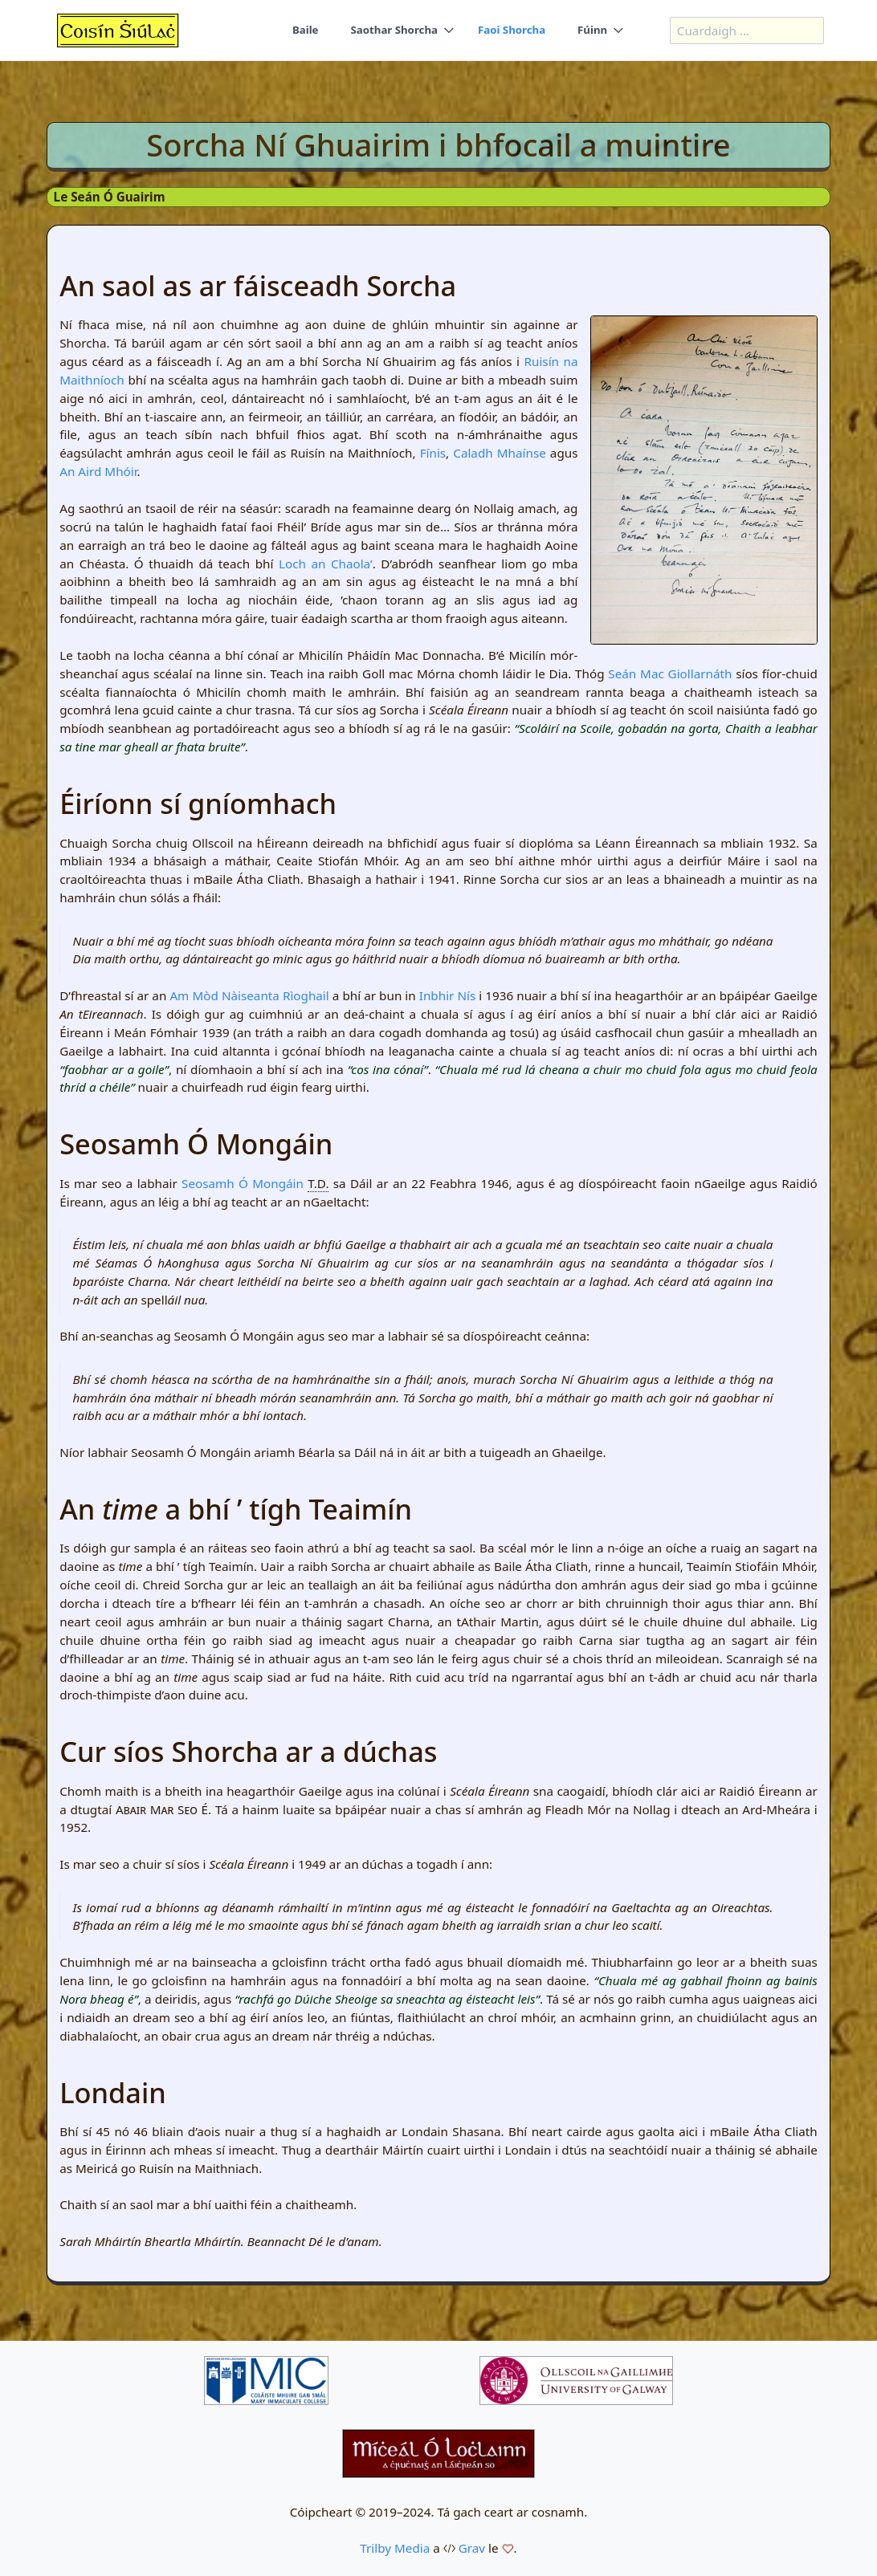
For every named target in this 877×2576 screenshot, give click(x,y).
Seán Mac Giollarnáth (670, 673)
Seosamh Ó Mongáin (243, 1183)
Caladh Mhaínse (499, 453)
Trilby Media (395, 2548)
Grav (472, 2548)
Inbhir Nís (447, 995)
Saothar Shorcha (393, 30)
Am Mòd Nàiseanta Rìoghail (248, 995)
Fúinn (592, 30)
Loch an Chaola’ (326, 563)
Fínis (433, 453)
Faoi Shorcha (511, 30)
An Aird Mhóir (98, 471)
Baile (304, 30)
